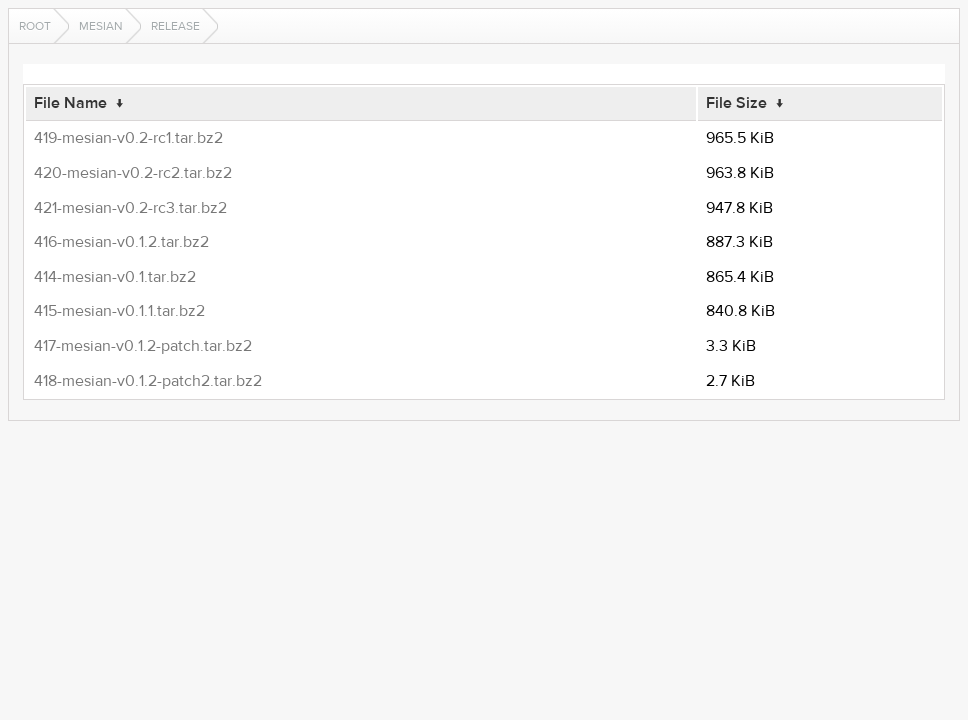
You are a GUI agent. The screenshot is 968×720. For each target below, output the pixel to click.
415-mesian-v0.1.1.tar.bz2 (119, 311)
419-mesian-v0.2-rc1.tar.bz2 (128, 138)
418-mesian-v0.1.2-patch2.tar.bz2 (148, 381)
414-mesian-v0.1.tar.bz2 (115, 277)
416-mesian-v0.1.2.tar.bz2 (121, 242)
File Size (736, 103)
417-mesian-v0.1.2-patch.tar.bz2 (143, 346)
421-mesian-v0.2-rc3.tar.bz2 (130, 208)
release (175, 26)
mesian (101, 26)
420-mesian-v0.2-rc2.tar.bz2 (133, 173)
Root (35, 26)
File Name (70, 103)
